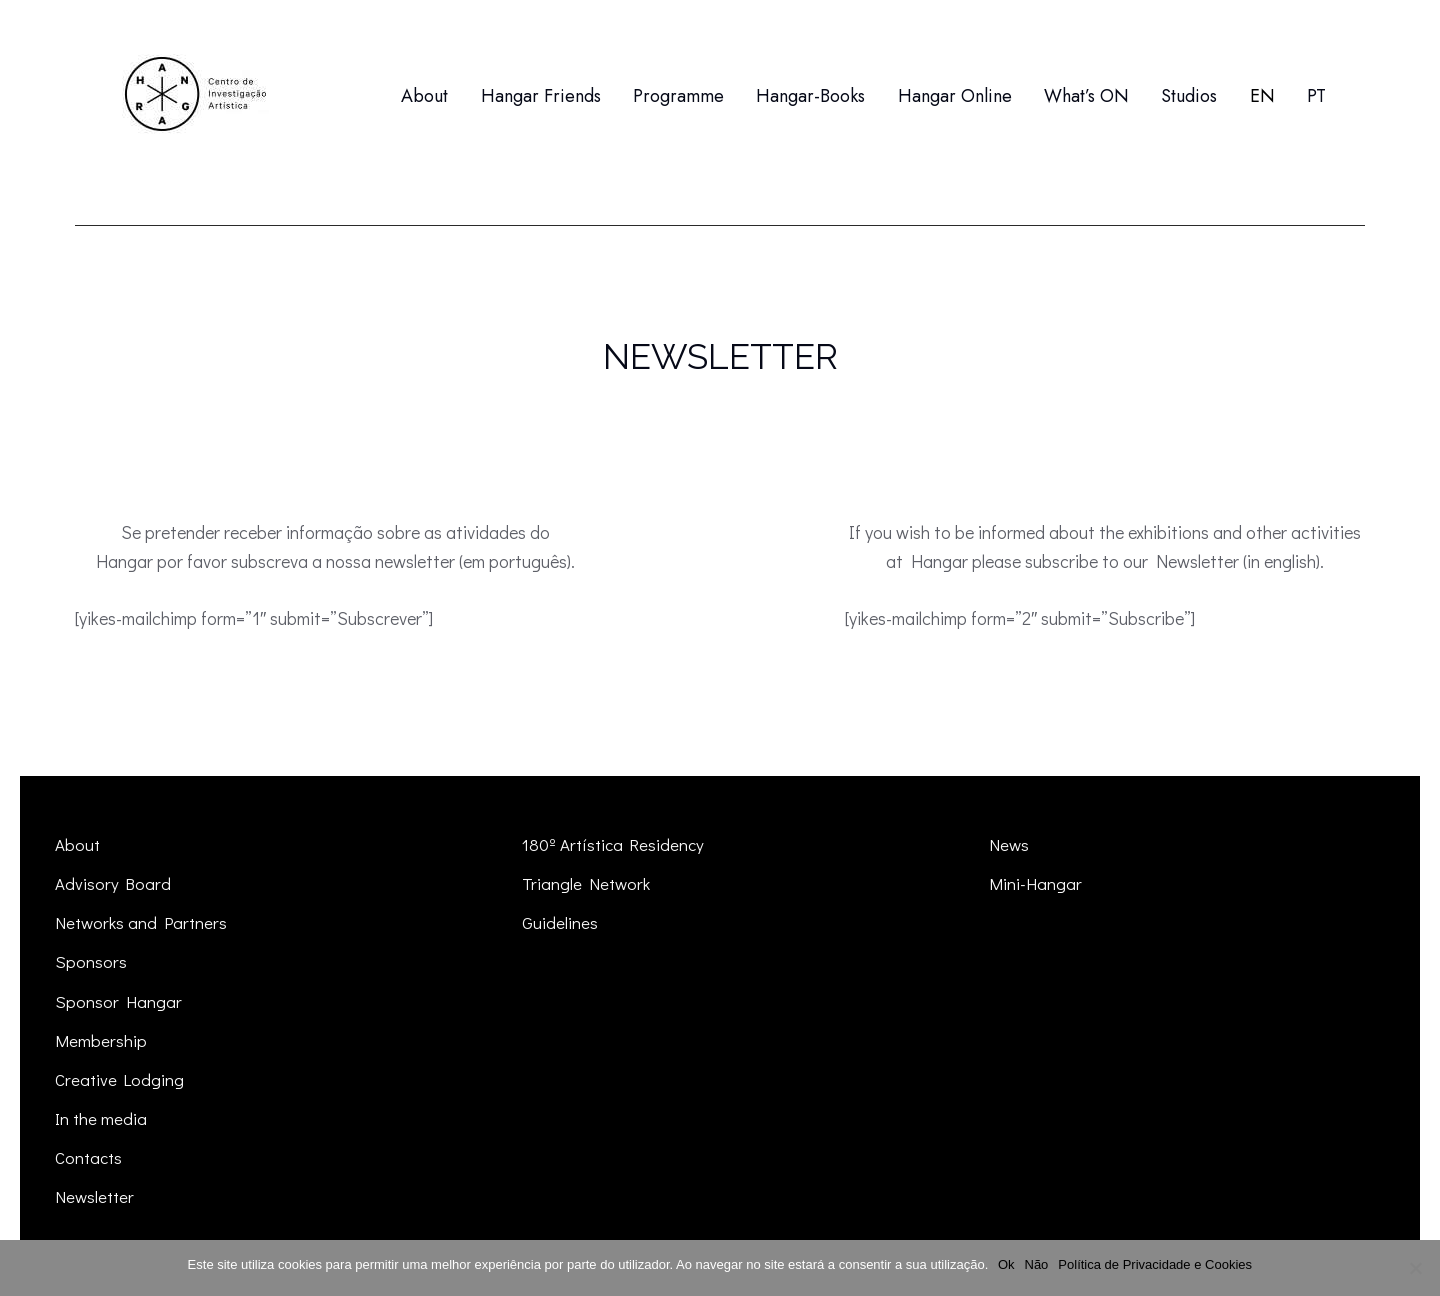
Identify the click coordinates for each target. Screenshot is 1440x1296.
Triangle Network (586, 883)
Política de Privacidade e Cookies (1156, 1264)
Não (1037, 1264)
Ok (1006, 1264)
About (77, 844)
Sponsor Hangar (118, 1001)
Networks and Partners (141, 922)
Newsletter (94, 1196)
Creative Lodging (120, 1079)
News (1009, 844)
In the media (101, 1118)
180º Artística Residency (613, 844)
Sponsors (91, 961)
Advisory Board (113, 883)
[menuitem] (1262, 96)
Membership (101, 1040)
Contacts (88, 1157)
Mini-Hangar (1035, 883)
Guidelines (560, 922)
